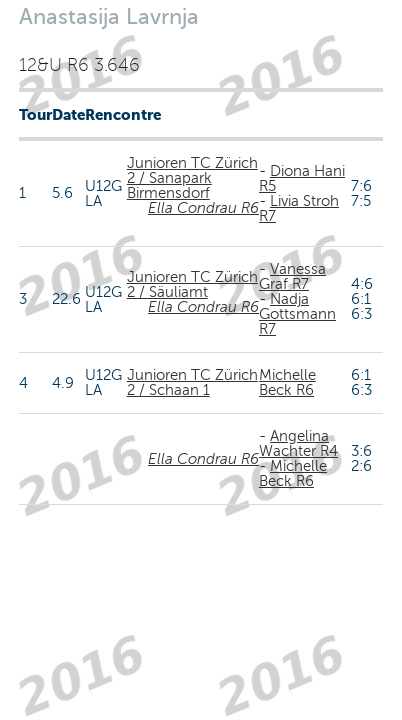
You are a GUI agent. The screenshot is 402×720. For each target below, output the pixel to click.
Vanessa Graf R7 (292, 276)
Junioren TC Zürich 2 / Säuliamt (192, 284)
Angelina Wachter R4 (298, 443)
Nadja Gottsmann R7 (297, 314)
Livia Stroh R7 (299, 208)
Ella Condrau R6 (203, 208)
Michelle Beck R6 (287, 382)
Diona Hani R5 (302, 178)
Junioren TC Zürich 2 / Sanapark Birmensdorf (192, 178)
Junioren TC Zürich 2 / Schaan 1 (192, 382)
